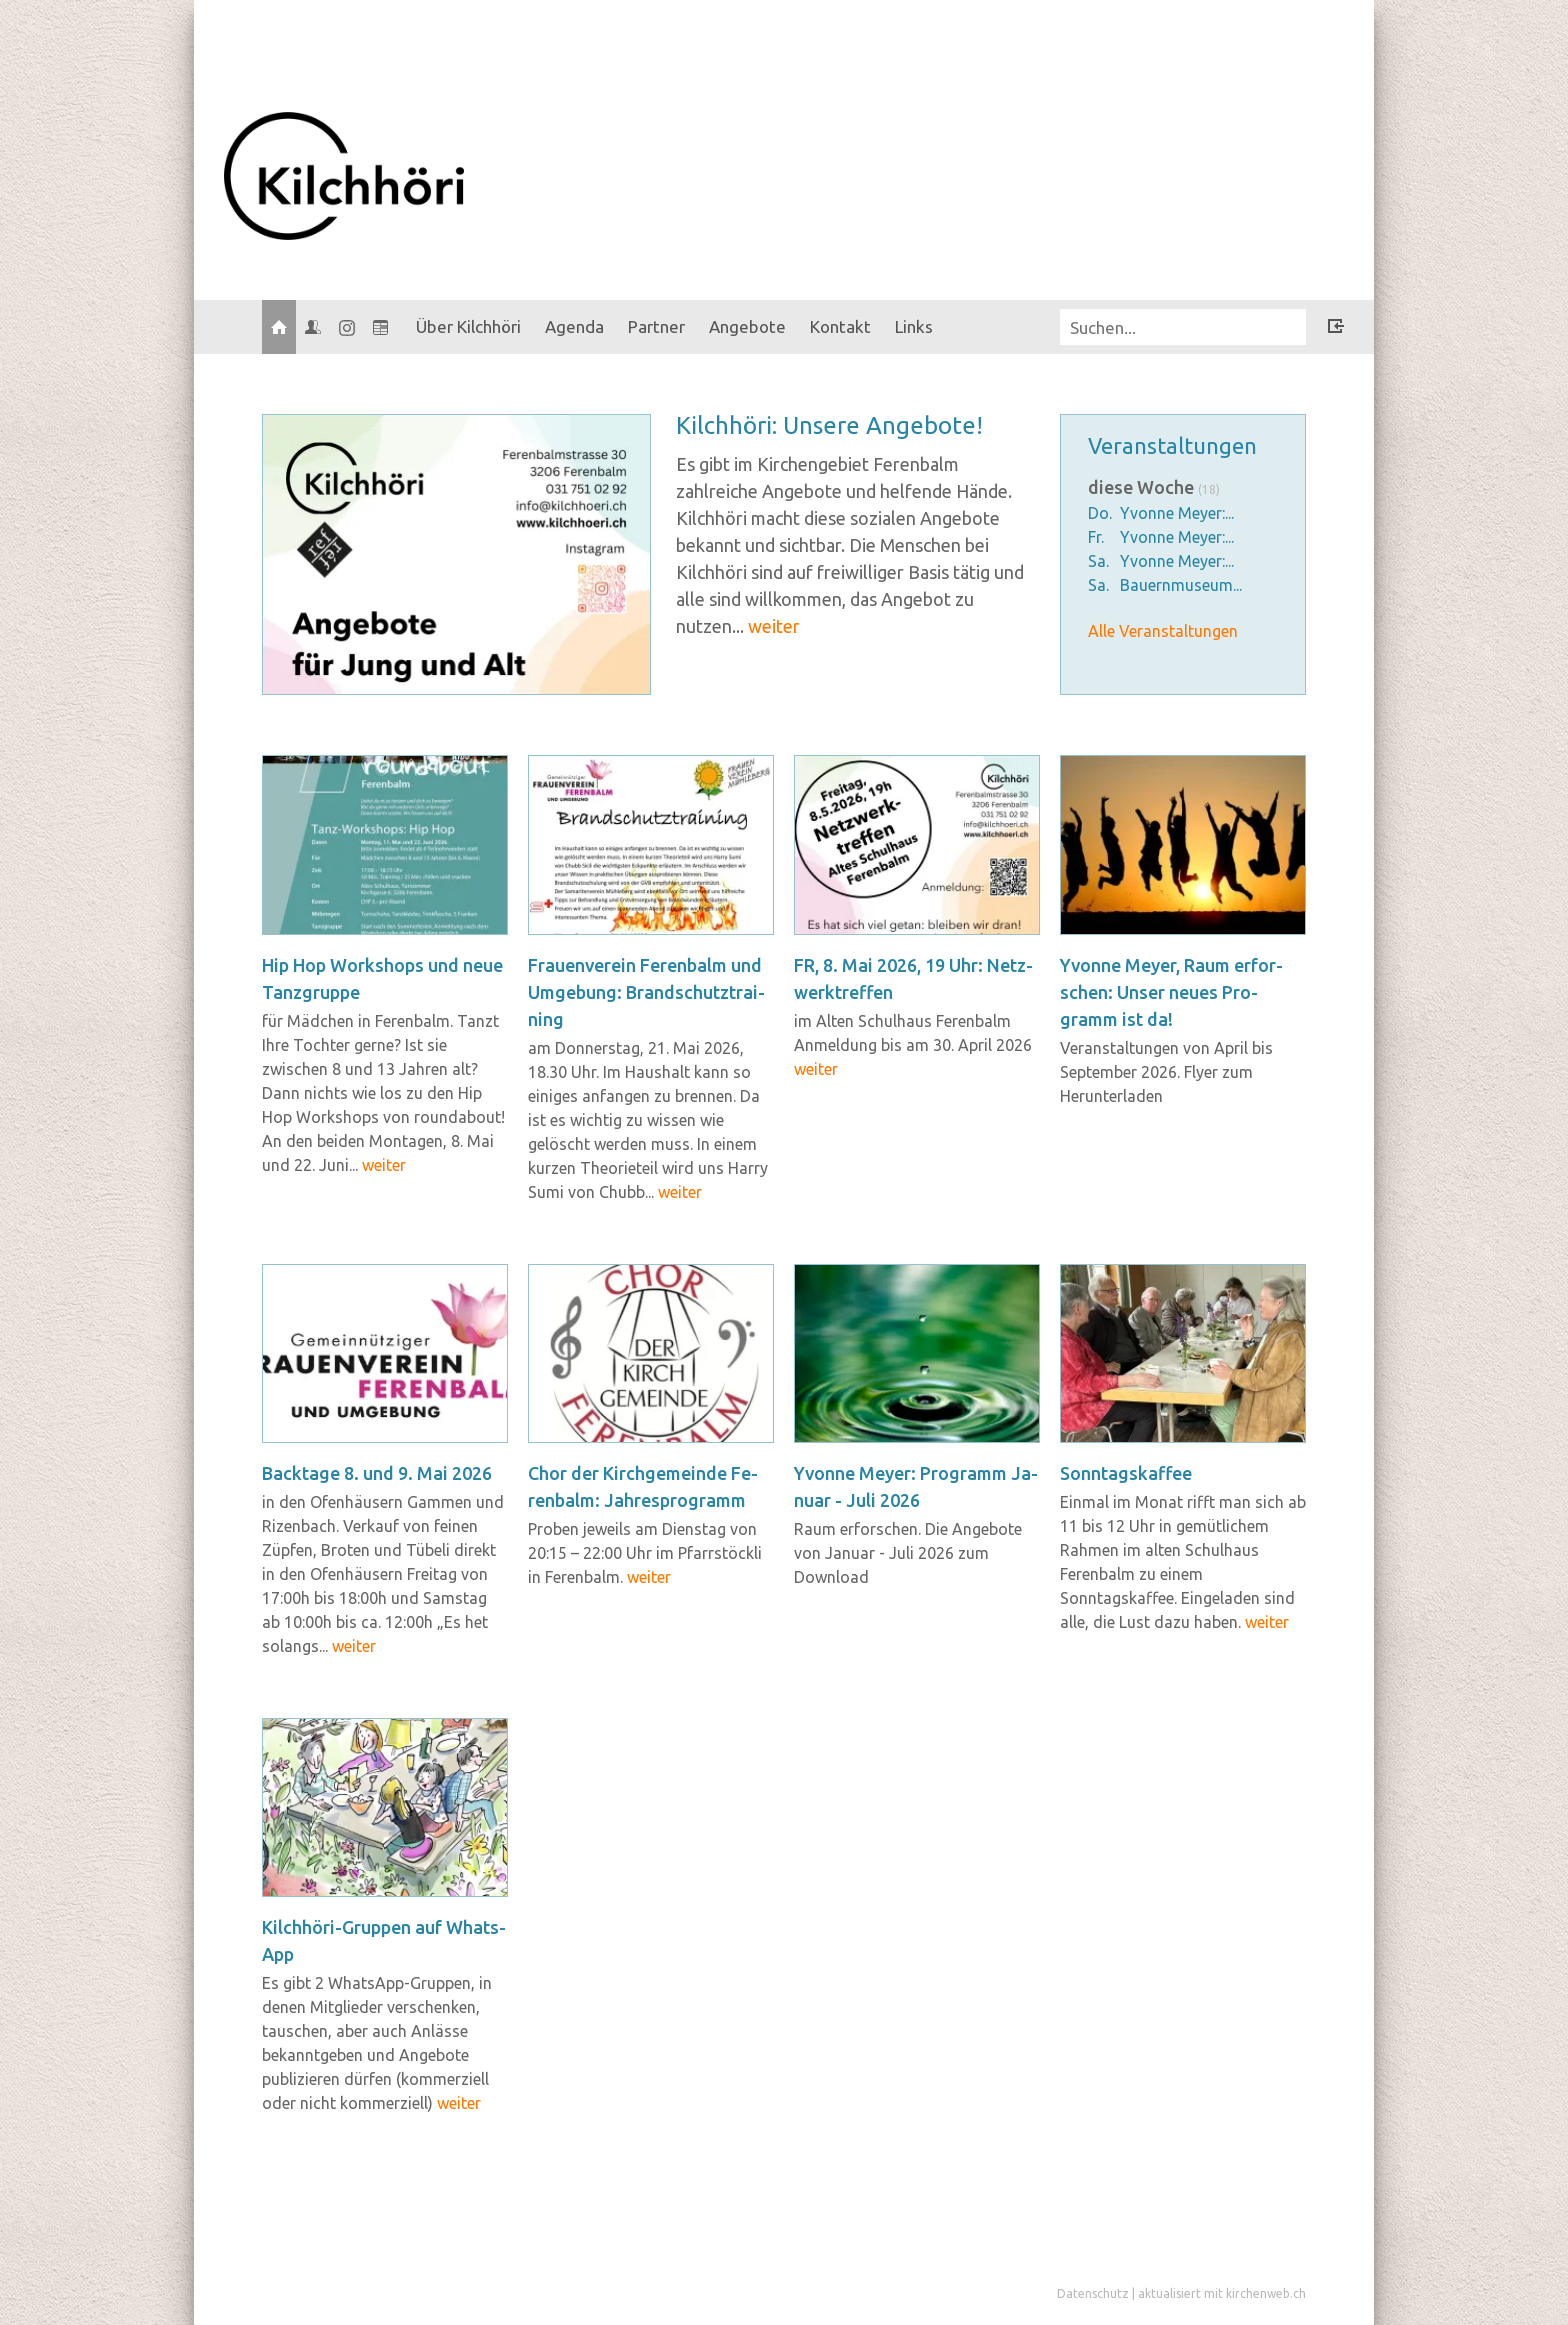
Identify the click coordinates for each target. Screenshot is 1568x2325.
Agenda (574, 326)
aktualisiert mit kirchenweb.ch (1222, 2293)
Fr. (1096, 537)
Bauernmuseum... (1181, 585)
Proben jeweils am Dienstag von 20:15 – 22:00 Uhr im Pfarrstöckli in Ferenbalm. (645, 1553)
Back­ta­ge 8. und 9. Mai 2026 (377, 1473)
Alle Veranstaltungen (1163, 631)
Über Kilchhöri (468, 326)
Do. (1100, 513)
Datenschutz (1093, 2293)
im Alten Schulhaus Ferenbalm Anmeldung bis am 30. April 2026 (913, 1045)
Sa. (1098, 561)
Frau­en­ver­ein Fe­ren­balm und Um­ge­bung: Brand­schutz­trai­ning (646, 992)
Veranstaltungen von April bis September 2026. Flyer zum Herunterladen (1166, 1072)
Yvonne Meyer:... (1177, 513)
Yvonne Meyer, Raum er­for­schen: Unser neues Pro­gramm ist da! (1171, 992)
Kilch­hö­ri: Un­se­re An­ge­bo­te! (829, 425)
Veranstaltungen (1172, 445)
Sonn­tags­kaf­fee (1126, 1473)
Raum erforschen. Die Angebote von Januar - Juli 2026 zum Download (908, 1553)
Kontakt (840, 326)
